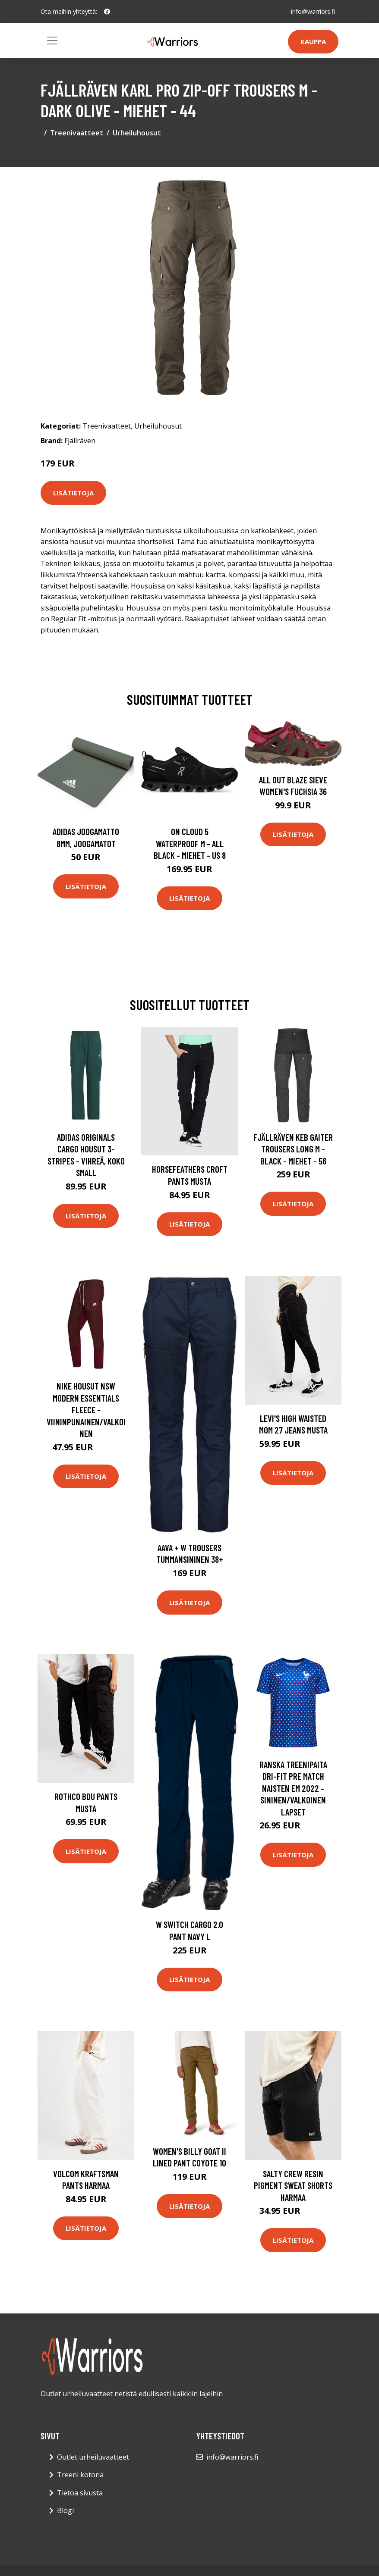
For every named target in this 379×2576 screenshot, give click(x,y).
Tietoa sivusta (80, 2493)
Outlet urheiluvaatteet (93, 2457)
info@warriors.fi (313, 11)
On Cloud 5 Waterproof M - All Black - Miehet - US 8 (190, 843)
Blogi (65, 2510)
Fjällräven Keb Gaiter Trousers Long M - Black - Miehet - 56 (293, 1149)
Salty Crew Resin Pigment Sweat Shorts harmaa (293, 2185)
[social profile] (107, 11)
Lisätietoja (73, 492)
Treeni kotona (80, 2474)
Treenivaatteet (76, 133)
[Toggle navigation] (52, 40)
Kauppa (313, 41)
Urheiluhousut (137, 133)
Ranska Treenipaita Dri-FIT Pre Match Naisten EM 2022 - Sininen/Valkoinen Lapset (293, 1788)
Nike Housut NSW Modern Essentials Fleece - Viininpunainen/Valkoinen (86, 1409)
